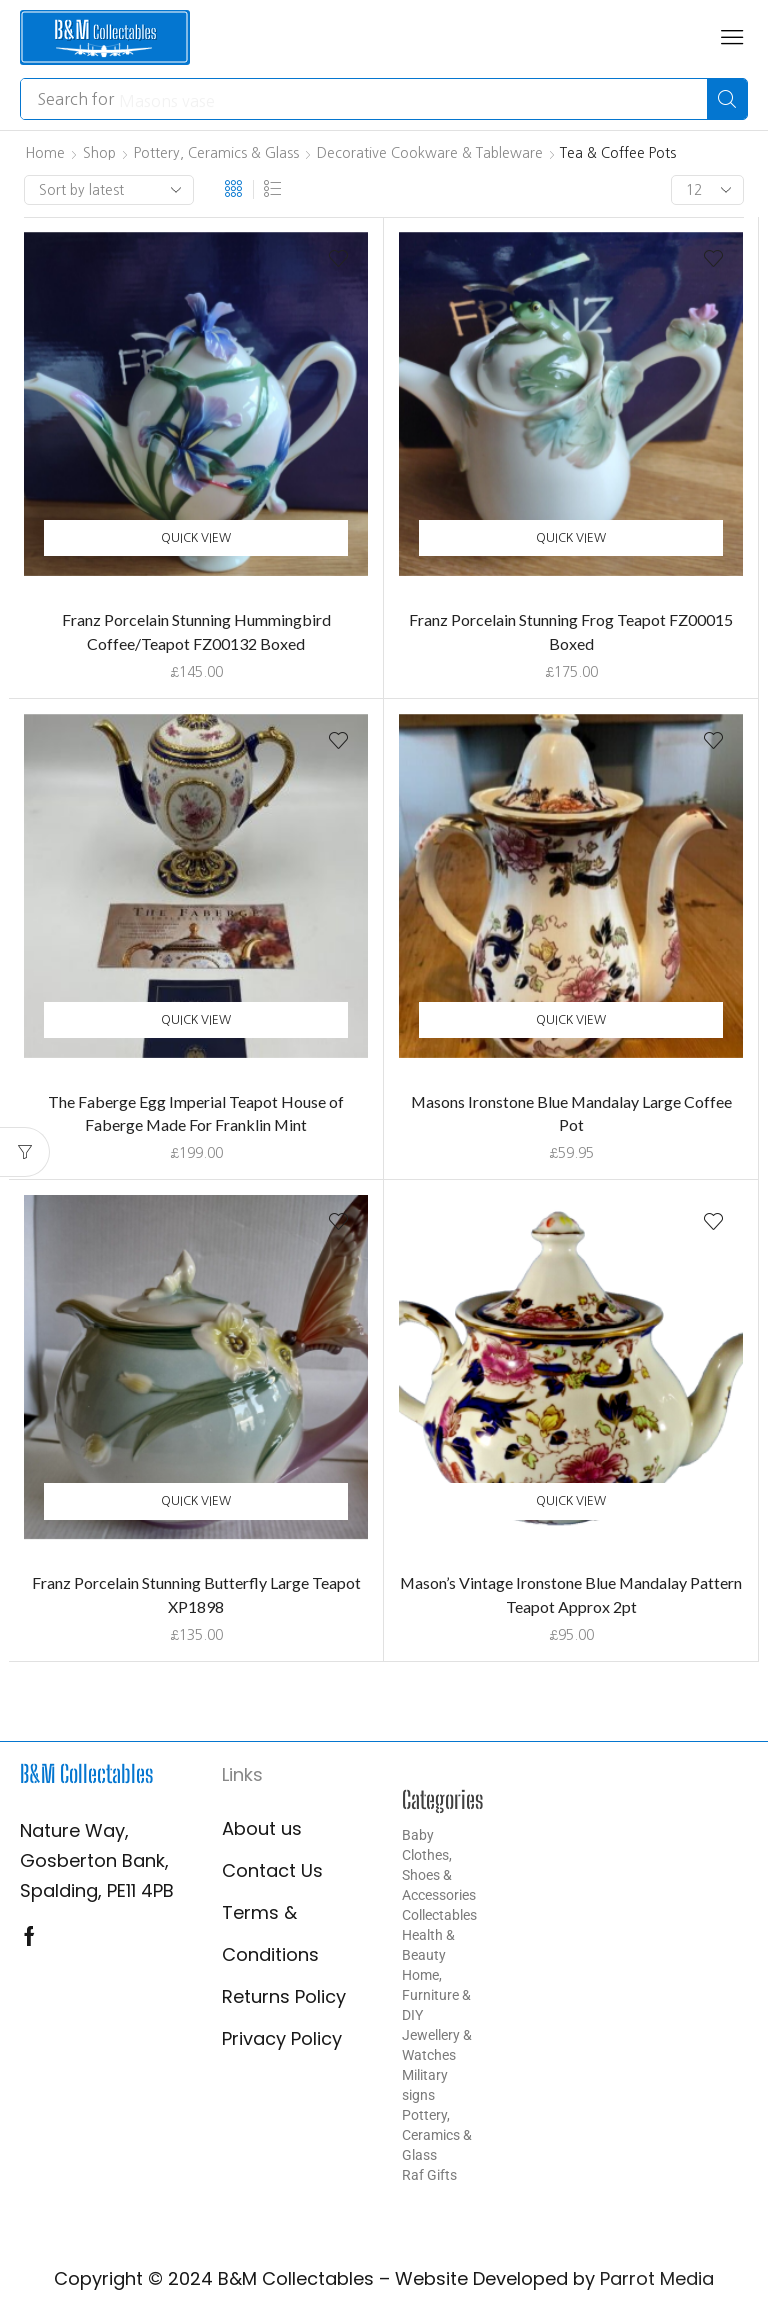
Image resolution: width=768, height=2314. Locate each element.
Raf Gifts (429, 2175)
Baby (418, 1835)
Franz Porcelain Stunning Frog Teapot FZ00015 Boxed (571, 631)
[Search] (727, 99)
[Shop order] (109, 190)
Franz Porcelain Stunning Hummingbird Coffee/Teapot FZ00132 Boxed (196, 631)
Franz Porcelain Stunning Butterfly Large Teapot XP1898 (196, 1594)
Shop (99, 153)
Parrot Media (657, 2278)
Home (45, 153)
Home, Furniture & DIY (436, 1995)
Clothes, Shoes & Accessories (439, 1875)
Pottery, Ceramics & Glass (216, 153)
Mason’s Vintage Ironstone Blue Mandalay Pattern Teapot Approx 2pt (571, 1594)
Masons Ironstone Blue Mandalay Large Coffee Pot (571, 1113)
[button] (732, 37)
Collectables (439, 1915)
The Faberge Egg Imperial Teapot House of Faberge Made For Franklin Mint (196, 1113)
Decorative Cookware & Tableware (430, 153)
